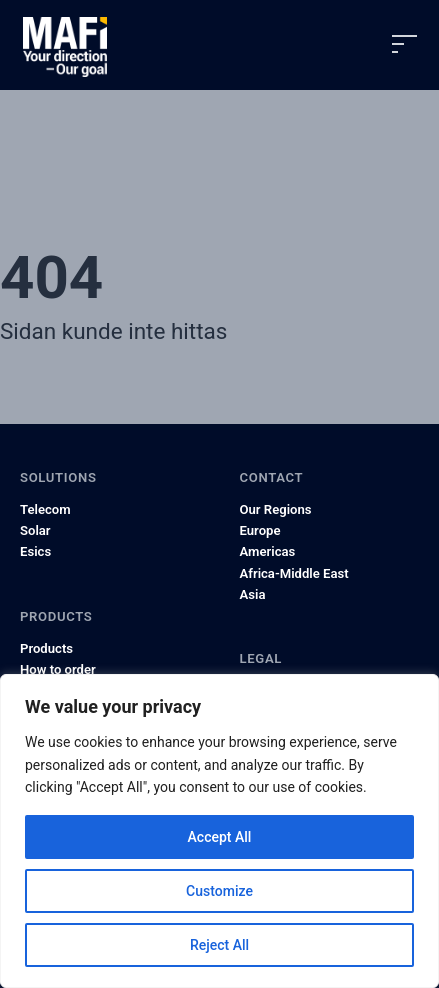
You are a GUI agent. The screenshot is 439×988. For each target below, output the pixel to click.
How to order (58, 669)
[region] (219, 831)
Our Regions (276, 509)
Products (46, 648)
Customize (219, 891)
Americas (268, 551)
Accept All (220, 837)
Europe (260, 530)
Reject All (219, 945)
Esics (35, 551)
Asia (253, 594)
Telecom (45, 509)
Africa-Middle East (294, 573)
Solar (35, 530)
